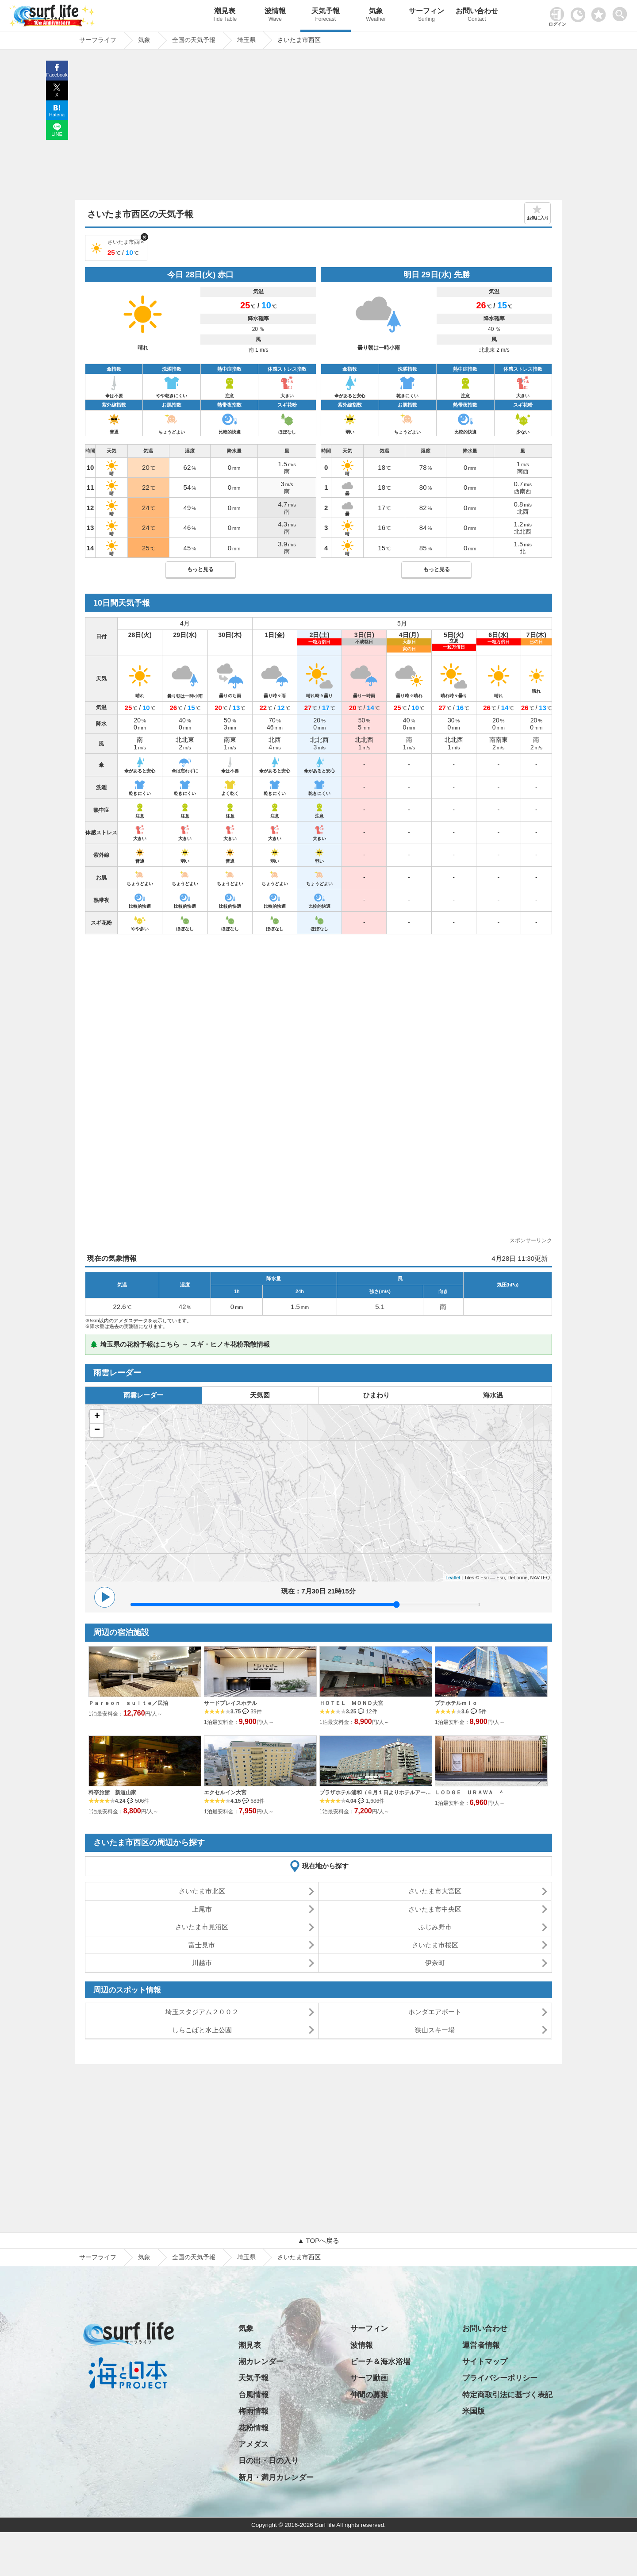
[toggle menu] (622, 12)
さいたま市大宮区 (434, 1891)
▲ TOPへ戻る (318, 2240)
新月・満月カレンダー (276, 2477)
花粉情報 (253, 2428)
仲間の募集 (369, 2395)
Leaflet (452, 1577)
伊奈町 (435, 1962)
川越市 (202, 1962)
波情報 (275, 15)
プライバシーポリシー (499, 2378)
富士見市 (201, 1945)
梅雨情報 (253, 2411)
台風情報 (253, 2395)
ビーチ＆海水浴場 (380, 2361)
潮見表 (225, 15)
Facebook (56, 74)
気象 (376, 15)
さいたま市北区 (202, 1891)
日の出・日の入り (268, 2461)
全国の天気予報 (193, 2257)
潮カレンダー (261, 2361)
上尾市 (202, 1909)
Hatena (57, 114)
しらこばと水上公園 (202, 2030)
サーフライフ (97, 2257)
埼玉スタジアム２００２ (201, 2011)
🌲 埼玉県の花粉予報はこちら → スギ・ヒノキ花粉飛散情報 (180, 1344)
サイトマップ (484, 2361)
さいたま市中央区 (434, 1909)
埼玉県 (246, 2257)
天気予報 (325, 15)
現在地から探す (325, 1866)
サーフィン (426, 15)
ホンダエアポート (434, 2011)
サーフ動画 (369, 2378)
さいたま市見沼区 (201, 1927)
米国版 (473, 2411)
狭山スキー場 (435, 2030)
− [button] (97, 1430)
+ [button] (97, 1416)
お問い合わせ (477, 15)
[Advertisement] (318, 127)
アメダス (253, 2444)
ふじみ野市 (435, 1927)
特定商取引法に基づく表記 (507, 2395)
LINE (56, 134)
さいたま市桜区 (435, 1945)
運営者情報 (481, 2345)
